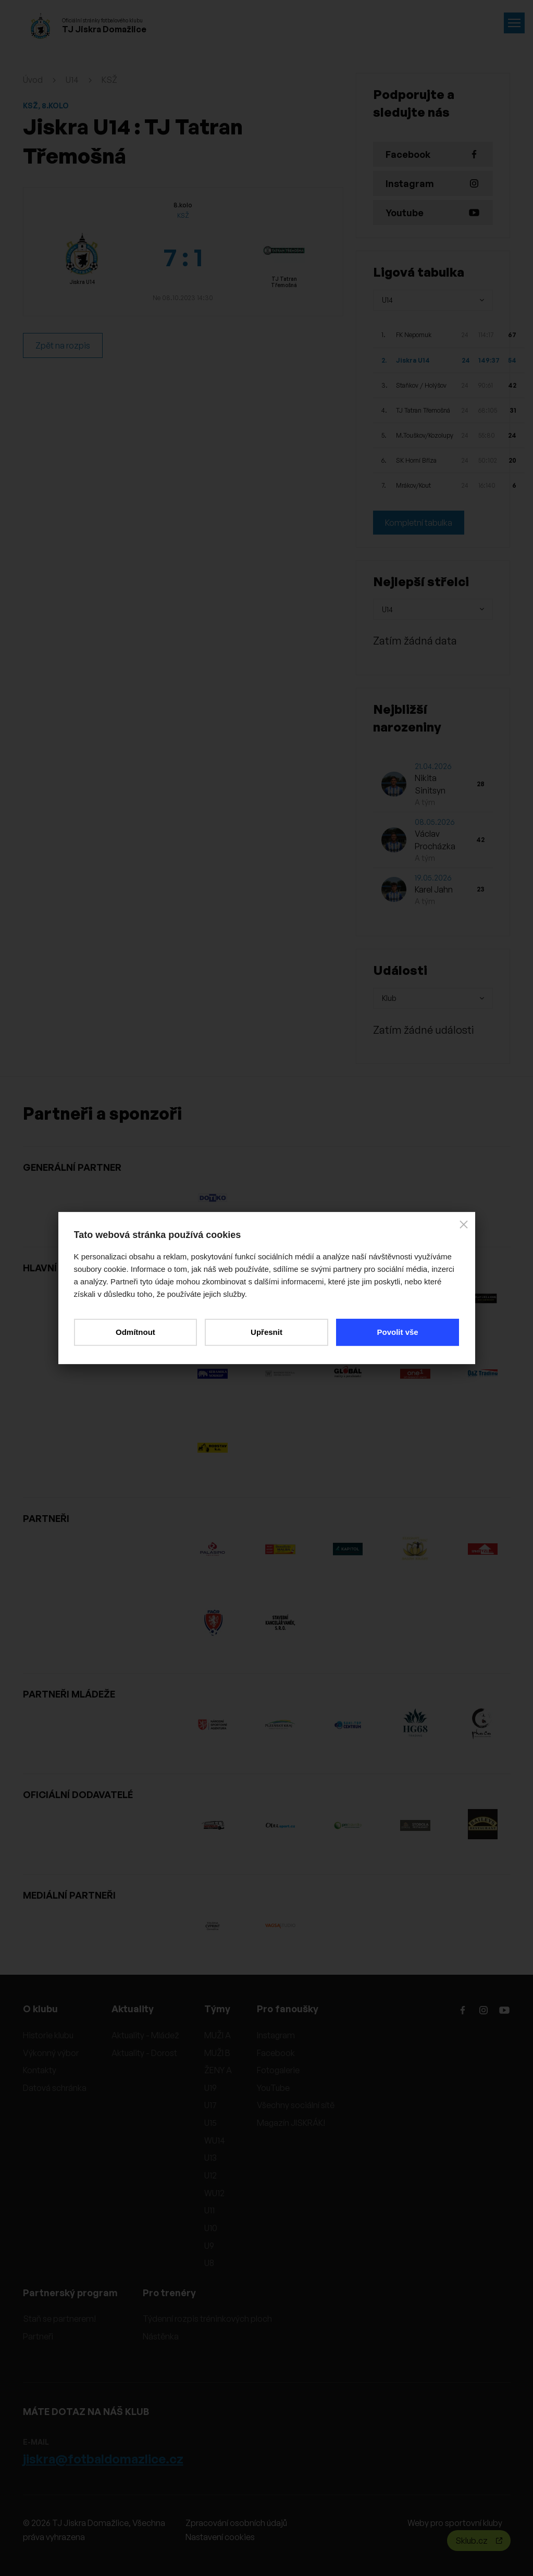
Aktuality (132, 2008)
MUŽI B (217, 2053)
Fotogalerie (278, 2070)
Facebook (276, 2053)
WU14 (214, 2140)
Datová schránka (54, 2088)
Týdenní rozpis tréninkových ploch (207, 2318)
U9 (209, 2245)
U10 (210, 2228)
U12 (210, 2175)
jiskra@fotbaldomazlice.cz (103, 2459)
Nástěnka (161, 2336)
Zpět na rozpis (62, 345)
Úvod (33, 80)
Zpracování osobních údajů (236, 2523)
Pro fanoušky (287, 2008)
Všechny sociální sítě (295, 2105)
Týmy (217, 2008)
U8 (209, 2263)
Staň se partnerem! (59, 2318)
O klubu (40, 2008)
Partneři (38, 2336)
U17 (210, 2105)
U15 (210, 2122)
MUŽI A (217, 2035)
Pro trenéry (169, 2292)
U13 (210, 2157)
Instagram (276, 2035)
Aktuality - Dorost (144, 2053)
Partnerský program (70, 2292)
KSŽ (109, 80)
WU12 (214, 2193)
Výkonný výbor (51, 2053)
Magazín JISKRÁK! (291, 2122)
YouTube (273, 2088)
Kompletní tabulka (418, 522)
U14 (72, 80)
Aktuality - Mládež (145, 2035)
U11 (209, 2210)
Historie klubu (48, 2035)
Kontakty (39, 2070)
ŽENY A (218, 2070)
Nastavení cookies (220, 2537)
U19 (210, 2088)
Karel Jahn (434, 889)
